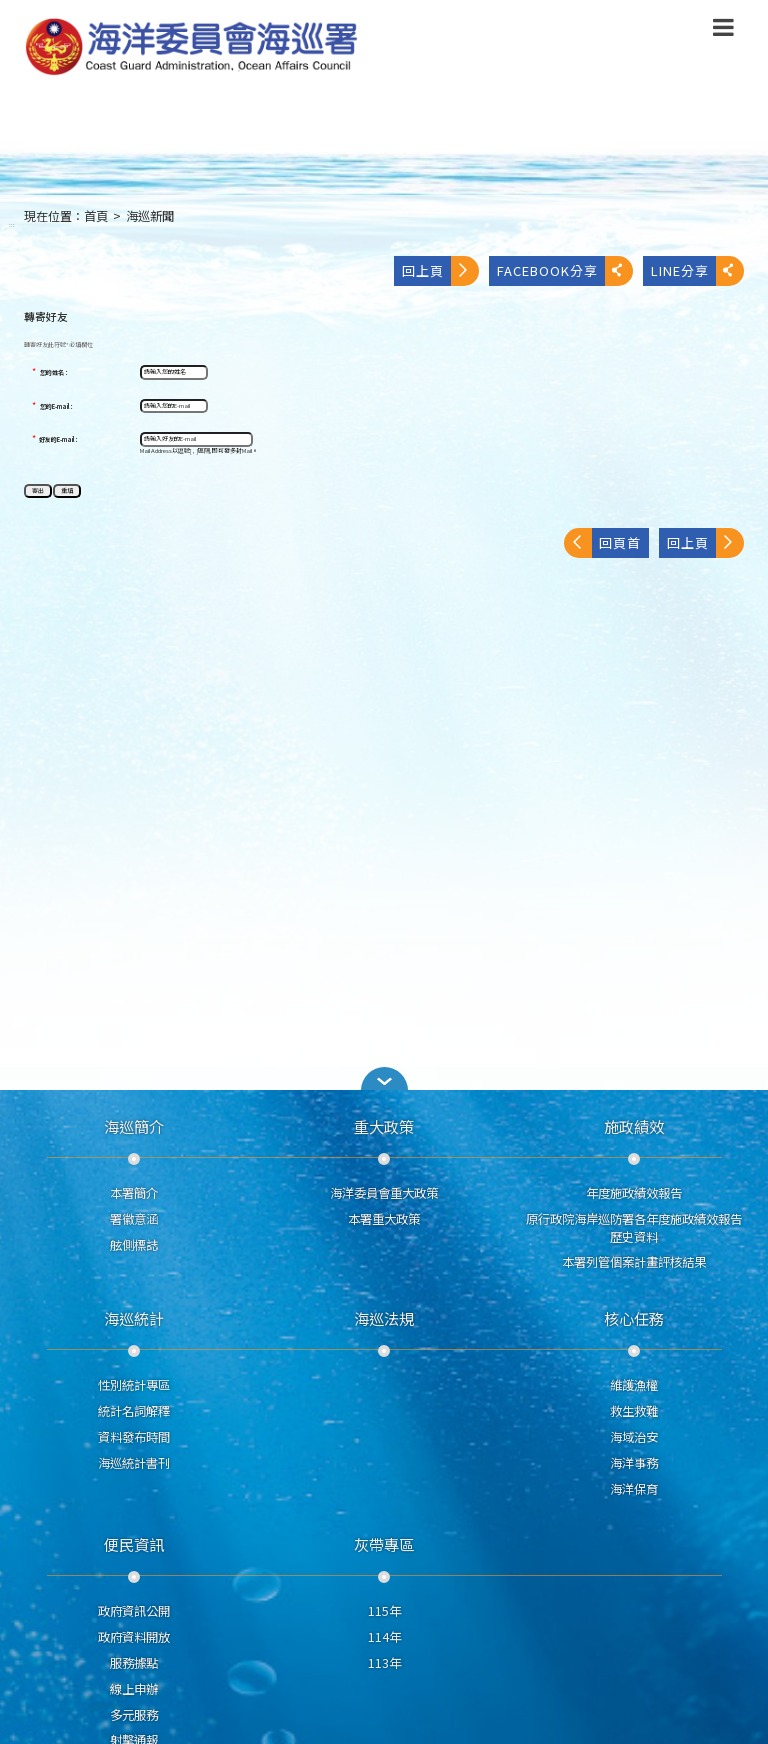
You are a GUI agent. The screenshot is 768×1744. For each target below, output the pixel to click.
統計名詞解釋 (134, 1411)
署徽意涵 (134, 1219)
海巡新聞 (150, 216)
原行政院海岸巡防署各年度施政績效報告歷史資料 (634, 1228)
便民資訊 (134, 1544)
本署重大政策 (384, 1219)
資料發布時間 (134, 1437)
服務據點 (134, 1663)
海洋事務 (634, 1463)
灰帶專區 (384, 1544)
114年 (384, 1637)
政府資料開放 (134, 1637)
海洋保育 (634, 1489)
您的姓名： (55, 373)
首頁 (96, 216)
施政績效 (634, 1126)
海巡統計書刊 (134, 1463)
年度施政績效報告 (634, 1193)
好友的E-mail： (59, 440)
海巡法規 (384, 1318)
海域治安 (634, 1437)
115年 (384, 1611)
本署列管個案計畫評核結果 (634, 1262)
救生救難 (634, 1411)
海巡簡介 (134, 1126)
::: (12, 224)
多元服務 (134, 1715)
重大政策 (384, 1126)
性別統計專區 (134, 1385)
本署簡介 (134, 1193)
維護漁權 (634, 1385)
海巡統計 (134, 1318)
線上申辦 (134, 1689)
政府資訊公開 (134, 1611)
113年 (384, 1663)
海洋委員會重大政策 (384, 1193)
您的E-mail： (57, 407)
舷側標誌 (134, 1245)
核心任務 (634, 1318)
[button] (384, 1078)
